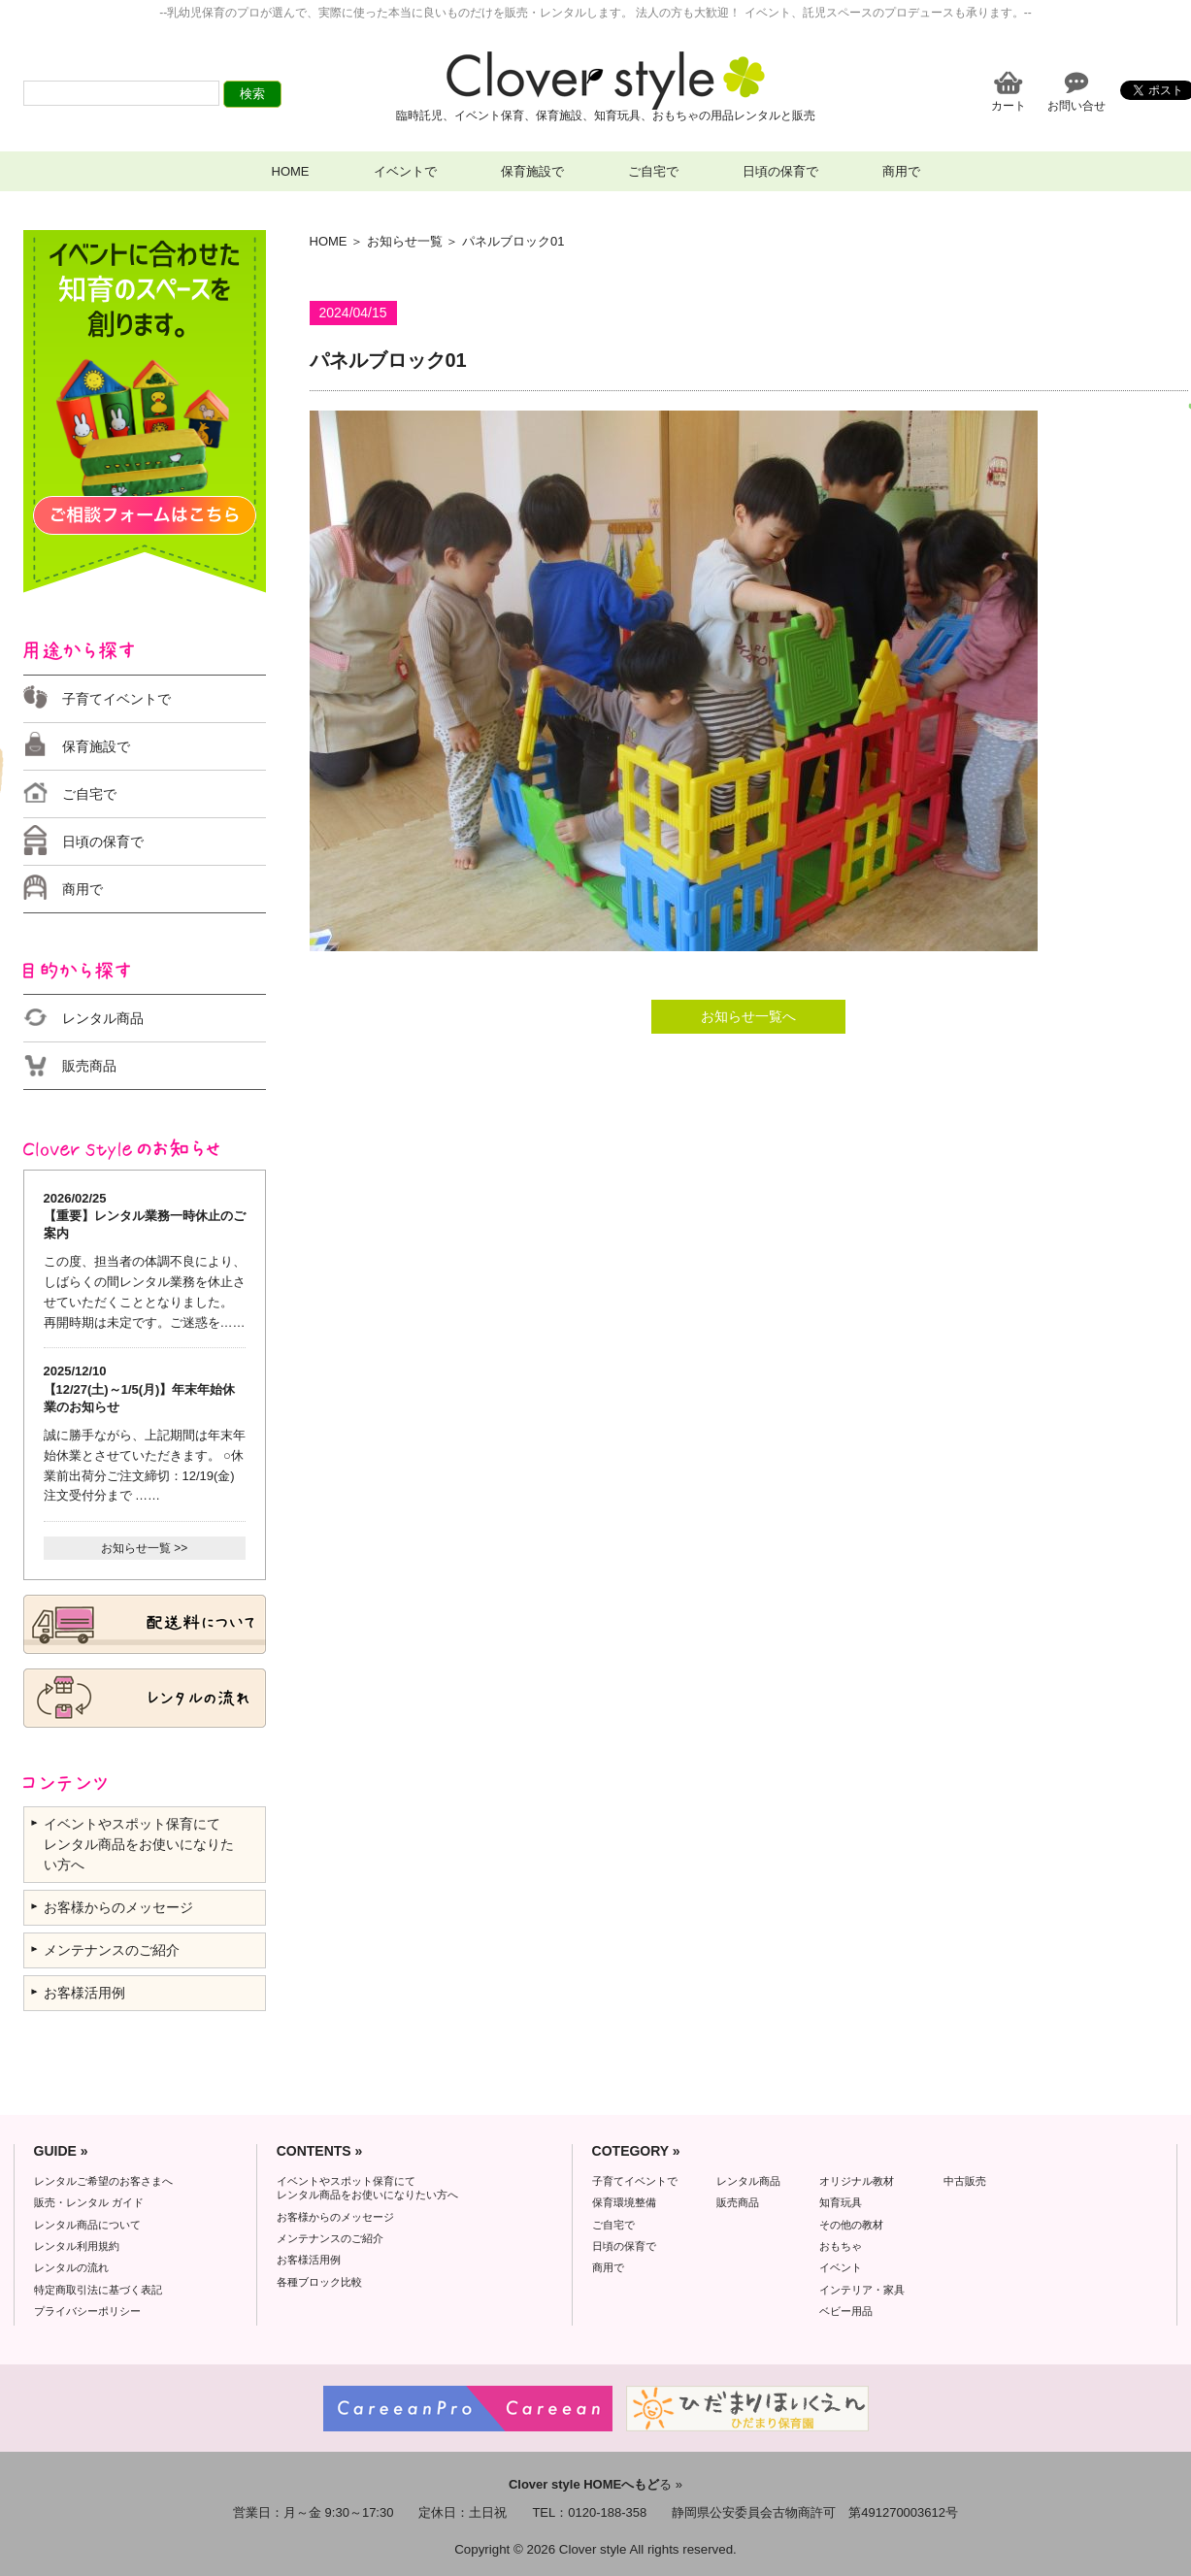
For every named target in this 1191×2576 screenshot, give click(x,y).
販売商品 (89, 1065)
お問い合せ (1076, 105)
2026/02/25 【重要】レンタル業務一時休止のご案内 (145, 1215)
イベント (840, 2267)
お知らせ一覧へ (748, 1016)
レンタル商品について (87, 2224)
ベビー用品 (846, 2311)
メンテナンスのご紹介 (112, 1950)
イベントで (405, 171)
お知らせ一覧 (405, 241)
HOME (291, 171)
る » (595, 2484)
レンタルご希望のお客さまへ (103, 2181)
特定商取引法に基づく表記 (98, 2289)
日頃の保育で (780, 171)
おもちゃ (840, 2246)
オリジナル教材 (856, 2181)
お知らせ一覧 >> (144, 1548)
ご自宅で (653, 171)
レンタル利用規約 (76, 2246)
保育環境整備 (624, 2202)
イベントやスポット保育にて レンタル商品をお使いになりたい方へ (139, 1844)
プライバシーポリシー (87, 2311)
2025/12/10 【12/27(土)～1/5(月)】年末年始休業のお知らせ (140, 1388)
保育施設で (532, 171)
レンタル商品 (103, 1018)
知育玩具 (840, 2202)
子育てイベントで (116, 699)
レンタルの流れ (71, 2267)
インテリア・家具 (862, 2289)
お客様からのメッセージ (118, 1907)
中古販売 (964, 2181)
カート (1008, 105)
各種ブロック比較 (319, 2282)
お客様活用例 (84, 1992)
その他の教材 (851, 2224)
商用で (901, 171)
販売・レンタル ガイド (89, 2202)
